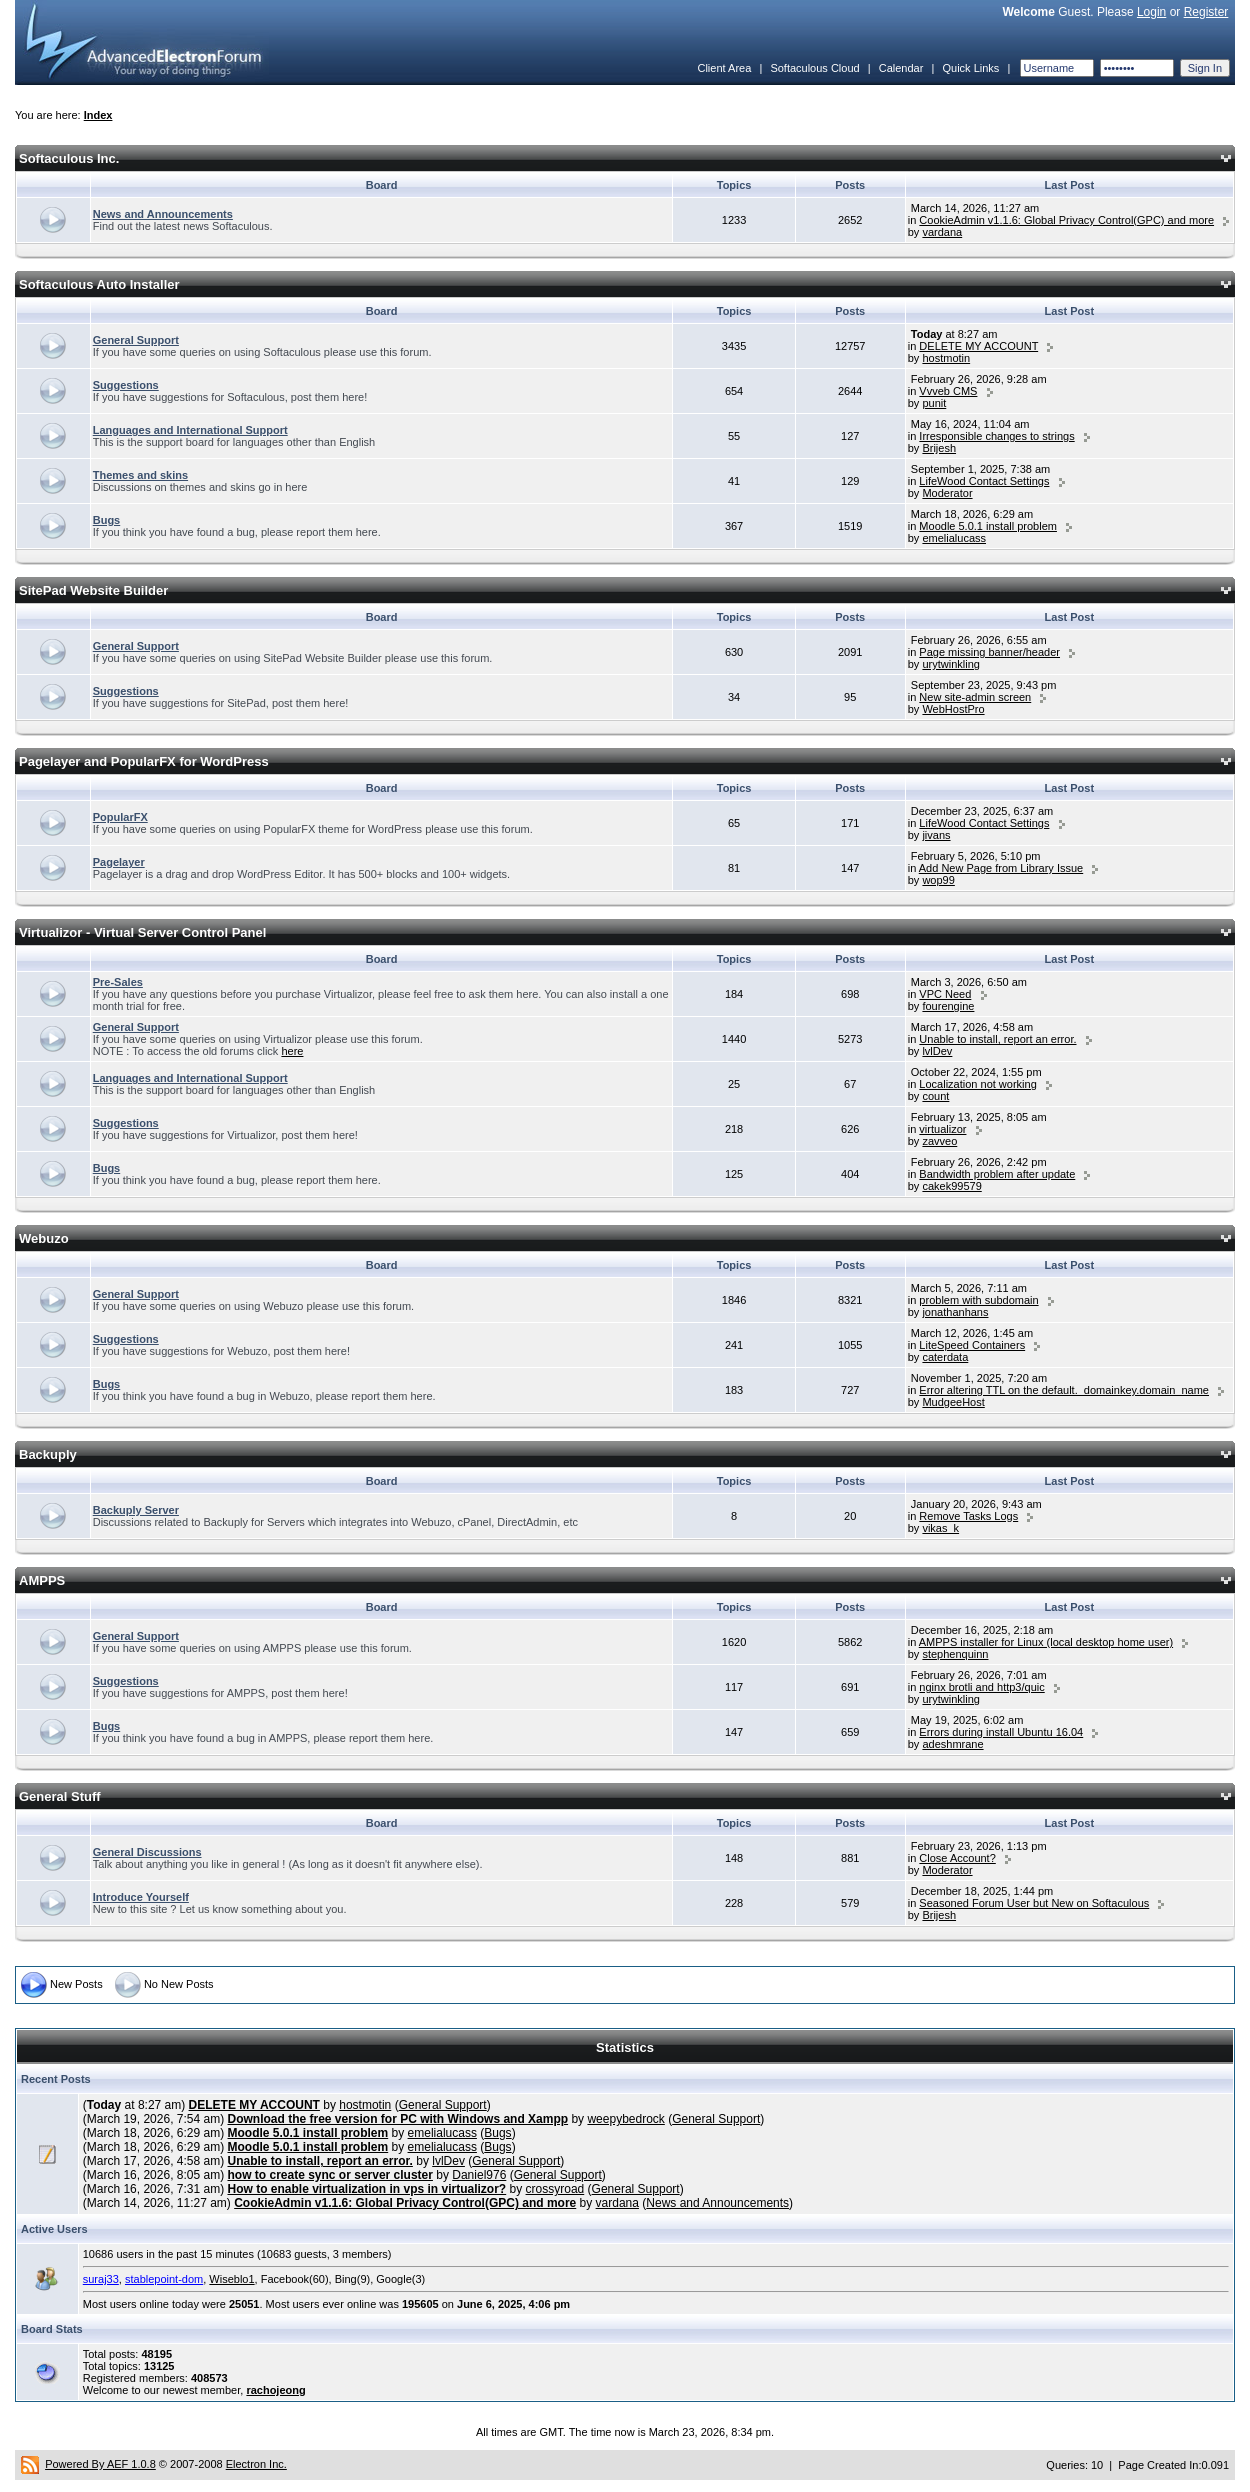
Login (1151, 12)
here (292, 1051)
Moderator (947, 493)
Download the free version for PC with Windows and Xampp (398, 2119)
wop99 (938, 880)
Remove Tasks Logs (968, 1516)
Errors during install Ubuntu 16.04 (1001, 1732)
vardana (942, 232)
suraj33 (101, 2279)
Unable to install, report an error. (997, 1039)
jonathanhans (955, 1312)
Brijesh (939, 448)
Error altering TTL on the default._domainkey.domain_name (1064, 1390)
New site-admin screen (975, 697)
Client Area (724, 68)
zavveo (939, 1141)
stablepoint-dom (164, 2279)
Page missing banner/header (989, 652)
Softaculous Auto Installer (99, 284)
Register (1206, 12)
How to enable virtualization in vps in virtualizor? (367, 2189)
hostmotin (946, 358)
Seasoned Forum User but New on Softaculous (1034, 1903)
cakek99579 (951, 1186)
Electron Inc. (256, 2464)
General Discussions (147, 1852)
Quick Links (970, 68)
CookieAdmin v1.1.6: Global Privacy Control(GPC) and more (1066, 220)
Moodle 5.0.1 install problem (988, 526)
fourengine (948, 1006)
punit (934, 403)
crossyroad (555, 2189)
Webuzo (44, 1238)
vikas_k (940, 1528)
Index (98, 115)
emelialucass (954, 538)
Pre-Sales (118, 982)
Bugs (107, 520)
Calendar (901, 68)
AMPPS (42, 1580)
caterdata (945, 1357)
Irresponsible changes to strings (996, 436)
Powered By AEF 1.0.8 (100, 2464)
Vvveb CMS (948, 391)
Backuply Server (136, 1510)
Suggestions (126, 385)
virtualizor (942, 1129)
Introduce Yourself (141, 1897)
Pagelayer (119, 862)
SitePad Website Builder (93, 590)
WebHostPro (953, 709)
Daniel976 (479, 2175)
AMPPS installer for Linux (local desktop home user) (1046, 1642)
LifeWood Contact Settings (984, 481)
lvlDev (937, 1051)
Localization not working (977, 1084)
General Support (136, 340)
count (935, 1096)
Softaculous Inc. (69, 158)
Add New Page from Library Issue (1001, 868)
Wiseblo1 (231, 2279)
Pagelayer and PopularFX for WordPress (144, 761)
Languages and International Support (190, 430)
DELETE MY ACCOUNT (978, 346)
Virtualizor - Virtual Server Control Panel (142, 932)
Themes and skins (140, 475)
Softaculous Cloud (814, 68)
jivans (936, 835)
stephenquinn (955, 1654)
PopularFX (120, 817)
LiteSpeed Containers (972, 1345)
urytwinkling (950, 664)
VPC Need (945, 994)
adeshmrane (952, 1744)
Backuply (48, 1454)
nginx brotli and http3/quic (981, 1687)
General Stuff (60, 1796)
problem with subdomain (978, 1300)
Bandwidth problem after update (997, 1174)
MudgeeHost (953, 1402)
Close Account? (957, 1858)
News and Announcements (163, 214)
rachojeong (275, 2390)
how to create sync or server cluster (330, 2175)
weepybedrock (625, 2119)
